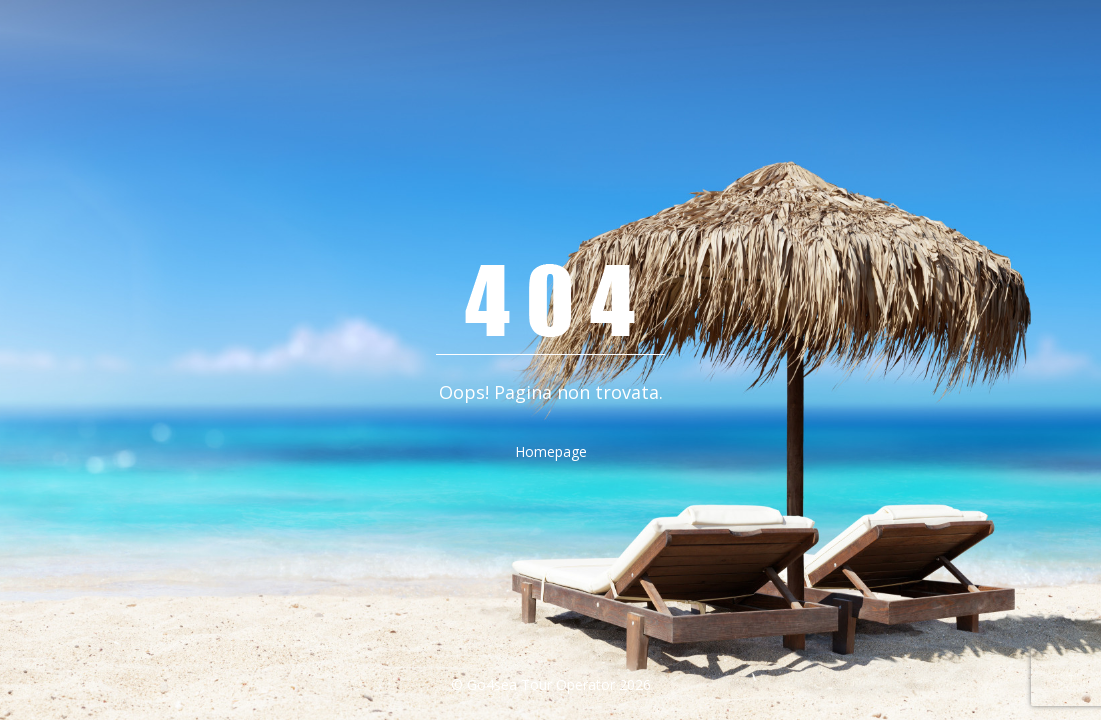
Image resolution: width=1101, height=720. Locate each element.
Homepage (551, 451)
